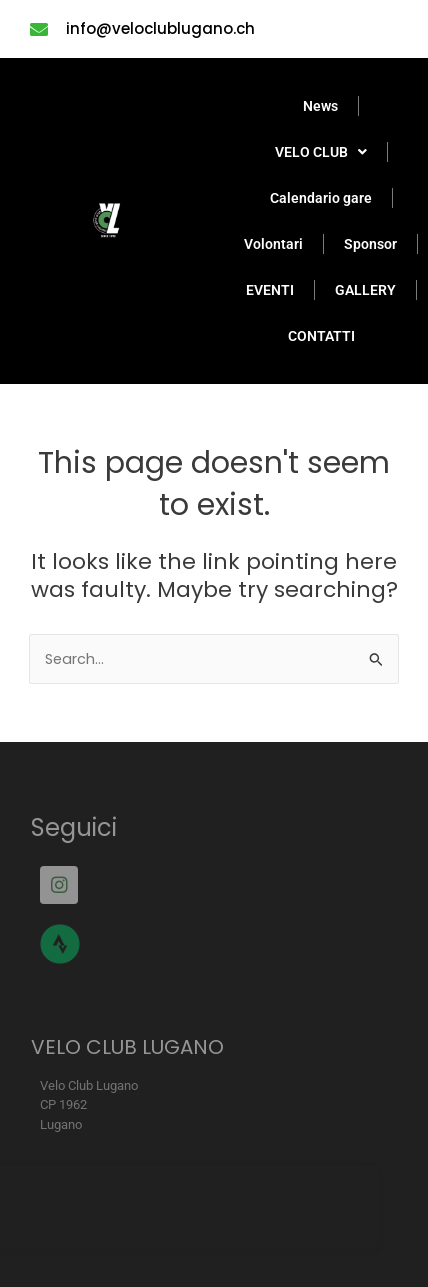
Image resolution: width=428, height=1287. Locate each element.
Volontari (273, 244)
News (320, 106)
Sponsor (370, 244)
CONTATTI (321, 336)
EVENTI (270, 290)
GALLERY (365, 290)
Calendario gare (321, 198)
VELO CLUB (321, 152)
